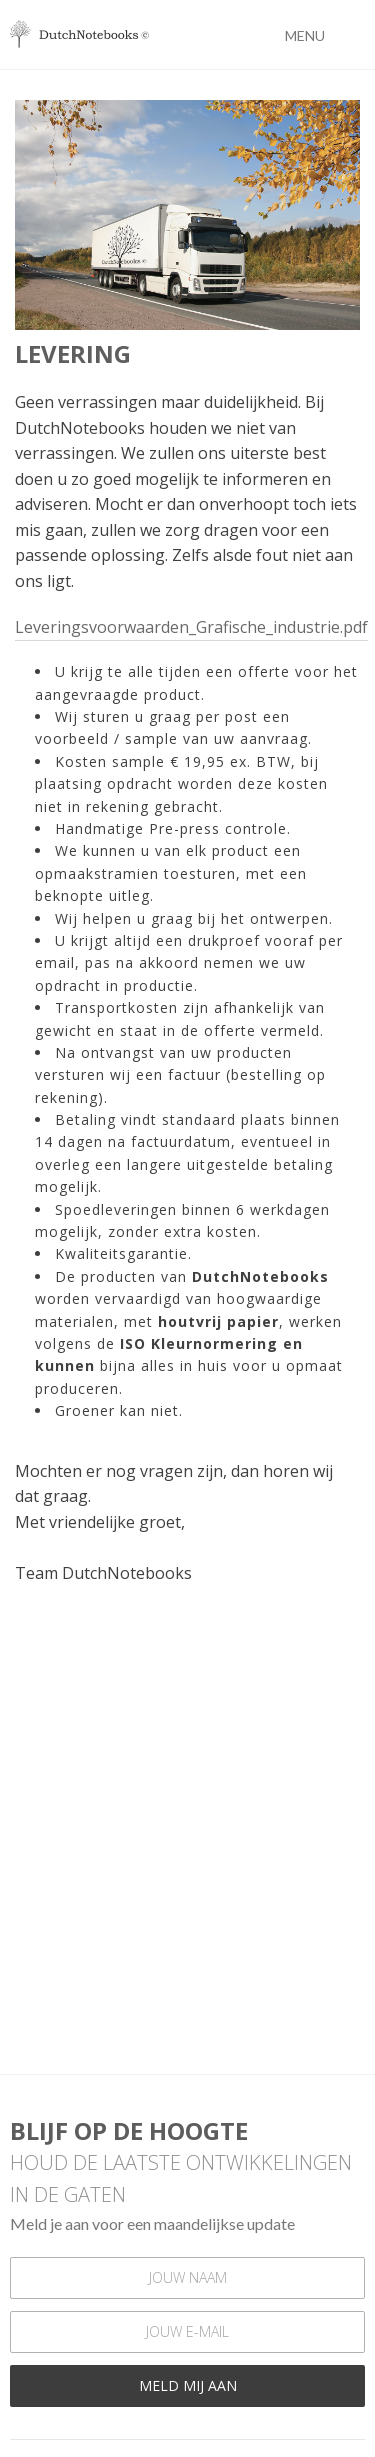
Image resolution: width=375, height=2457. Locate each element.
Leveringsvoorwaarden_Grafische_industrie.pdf (191, 627)
